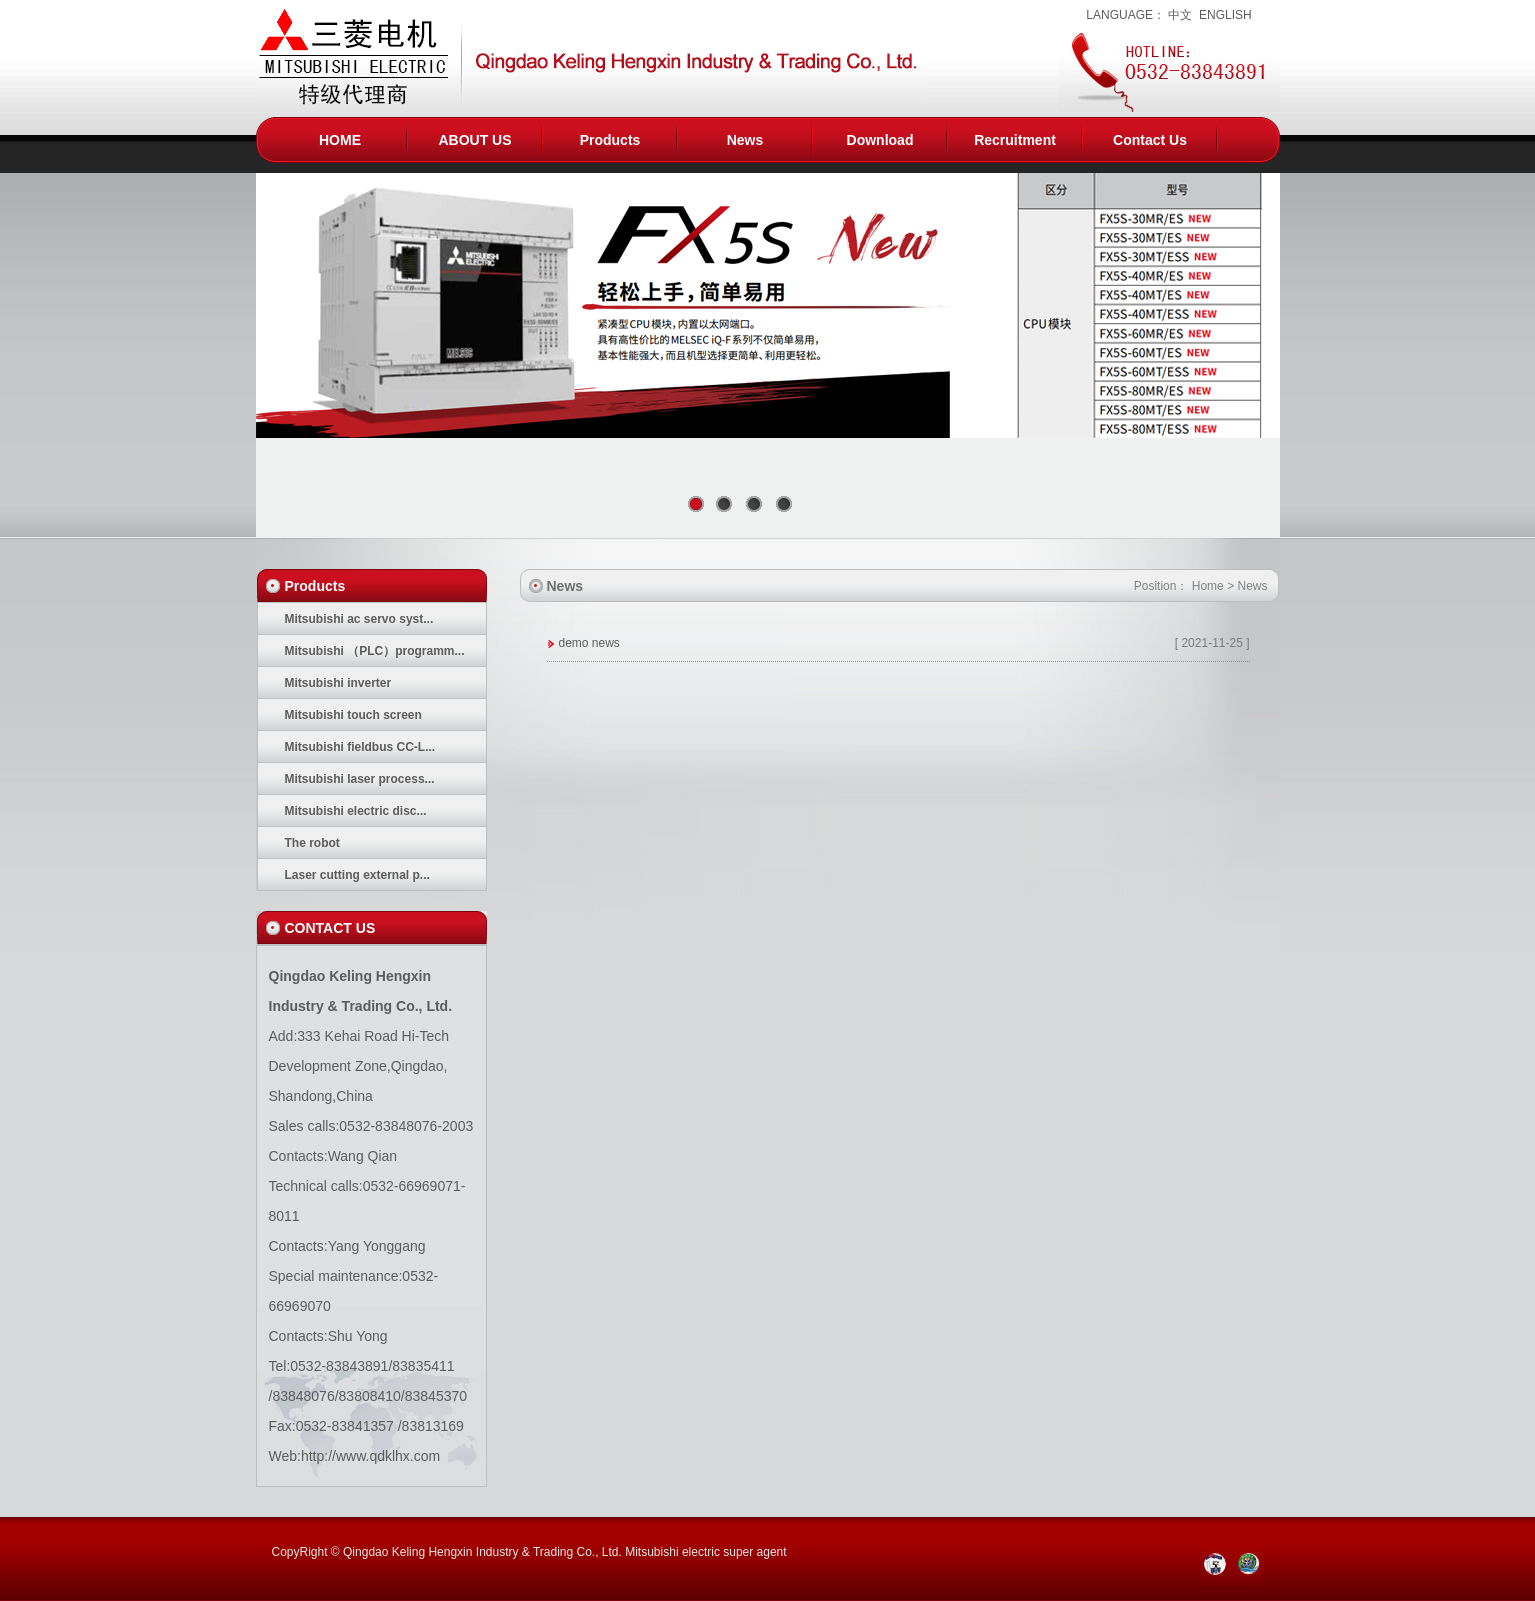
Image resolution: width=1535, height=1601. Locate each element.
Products (610, 140)
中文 (1180, 15)
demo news (589, 643)
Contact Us (1150, 140)
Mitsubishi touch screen (353, 715)
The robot (312, 843)
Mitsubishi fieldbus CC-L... (360, 747)
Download (880, 140)
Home (1208, 586)
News (745, 140)
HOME (340, 140)
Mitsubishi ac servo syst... (359, 619)
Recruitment (1015, 140)
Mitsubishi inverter (338, 683)
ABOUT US (474, 140)
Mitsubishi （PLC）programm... (375, 651)
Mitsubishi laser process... (360, 779)
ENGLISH (1225, 15)
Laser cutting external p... (357, 875)
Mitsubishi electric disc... (356, 811)
